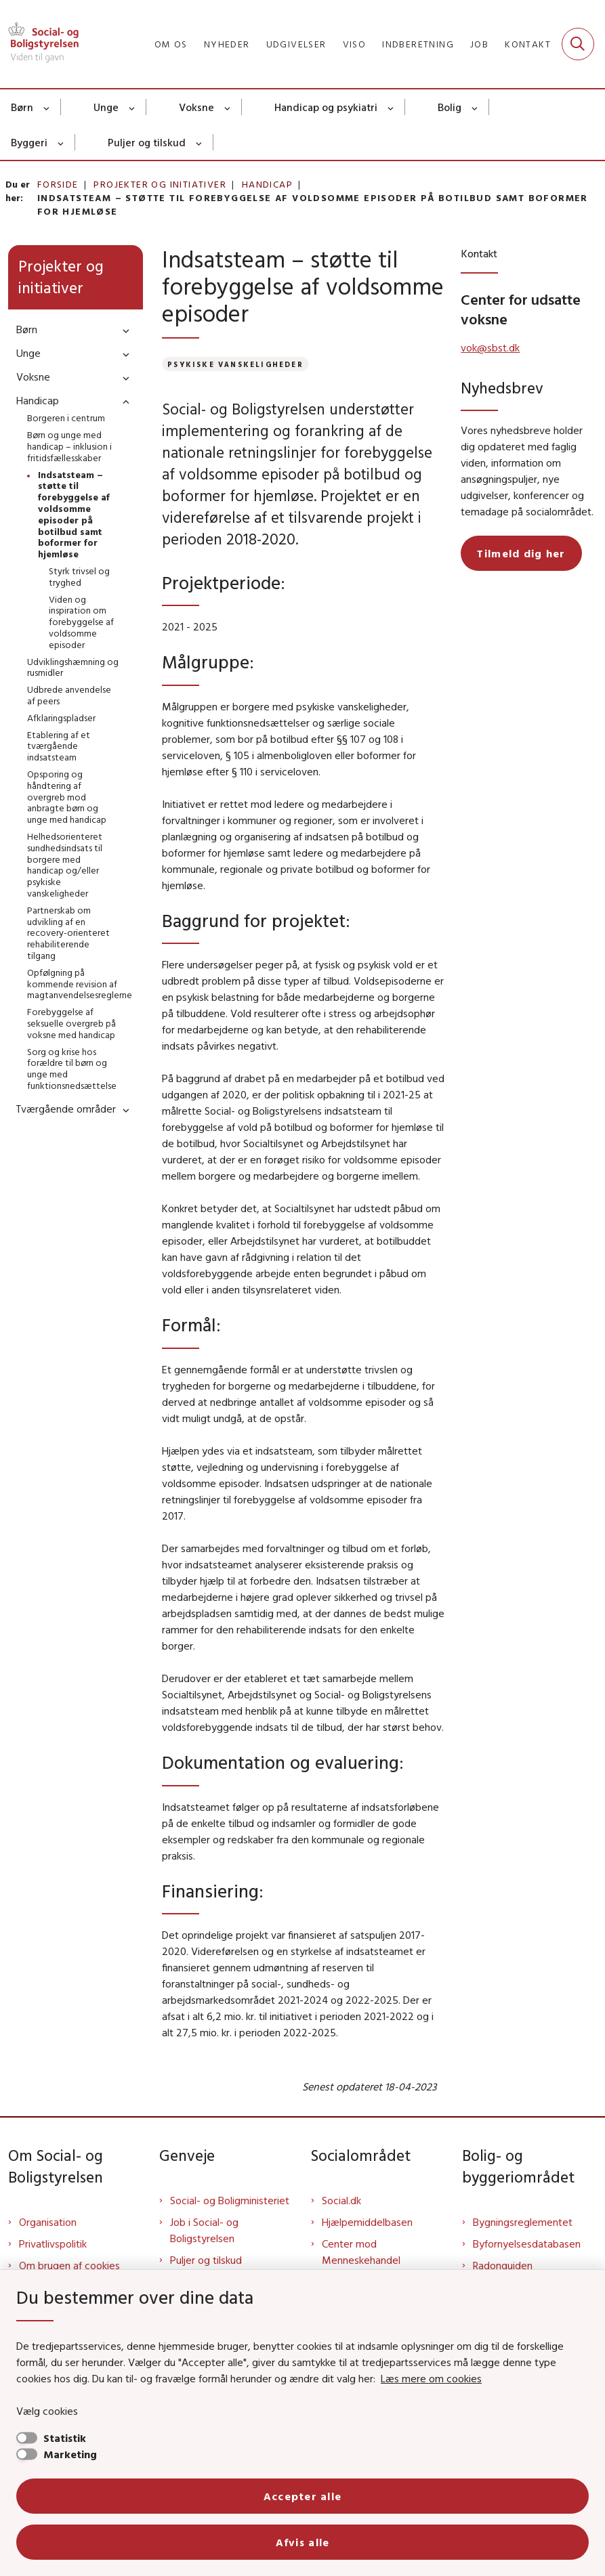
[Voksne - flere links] (228, 107)
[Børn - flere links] (47, 107)
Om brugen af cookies (69, 2265)
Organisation (48, 2222)
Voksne (196, 107)
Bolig (449, 107)
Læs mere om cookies (431, 2378)
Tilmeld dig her (521, 553)
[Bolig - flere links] (475, 107)
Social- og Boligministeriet (229, 2200)
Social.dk (341, 2200)
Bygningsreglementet (522, 2222)
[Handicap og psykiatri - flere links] (391, 107)
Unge (106, 107)
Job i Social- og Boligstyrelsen (204, 2230)
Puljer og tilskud (147, 142)
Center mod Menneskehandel (361, 2252)
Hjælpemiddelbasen (367, 2222)
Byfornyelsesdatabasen (527, 2243)
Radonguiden (503, 2265)
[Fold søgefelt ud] (578, 44)
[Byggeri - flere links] (61, 142)
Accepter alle (303, 2496)
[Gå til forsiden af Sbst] (39, 44)
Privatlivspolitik (53, 2243)
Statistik (64, 2438)
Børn (22, 107)
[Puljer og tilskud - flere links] (199, 142)
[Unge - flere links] (132, 107)
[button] (122, 330)
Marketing (70, 2454)
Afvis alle (303, 2542)
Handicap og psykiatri (325, 107)
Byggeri (29, 142)
